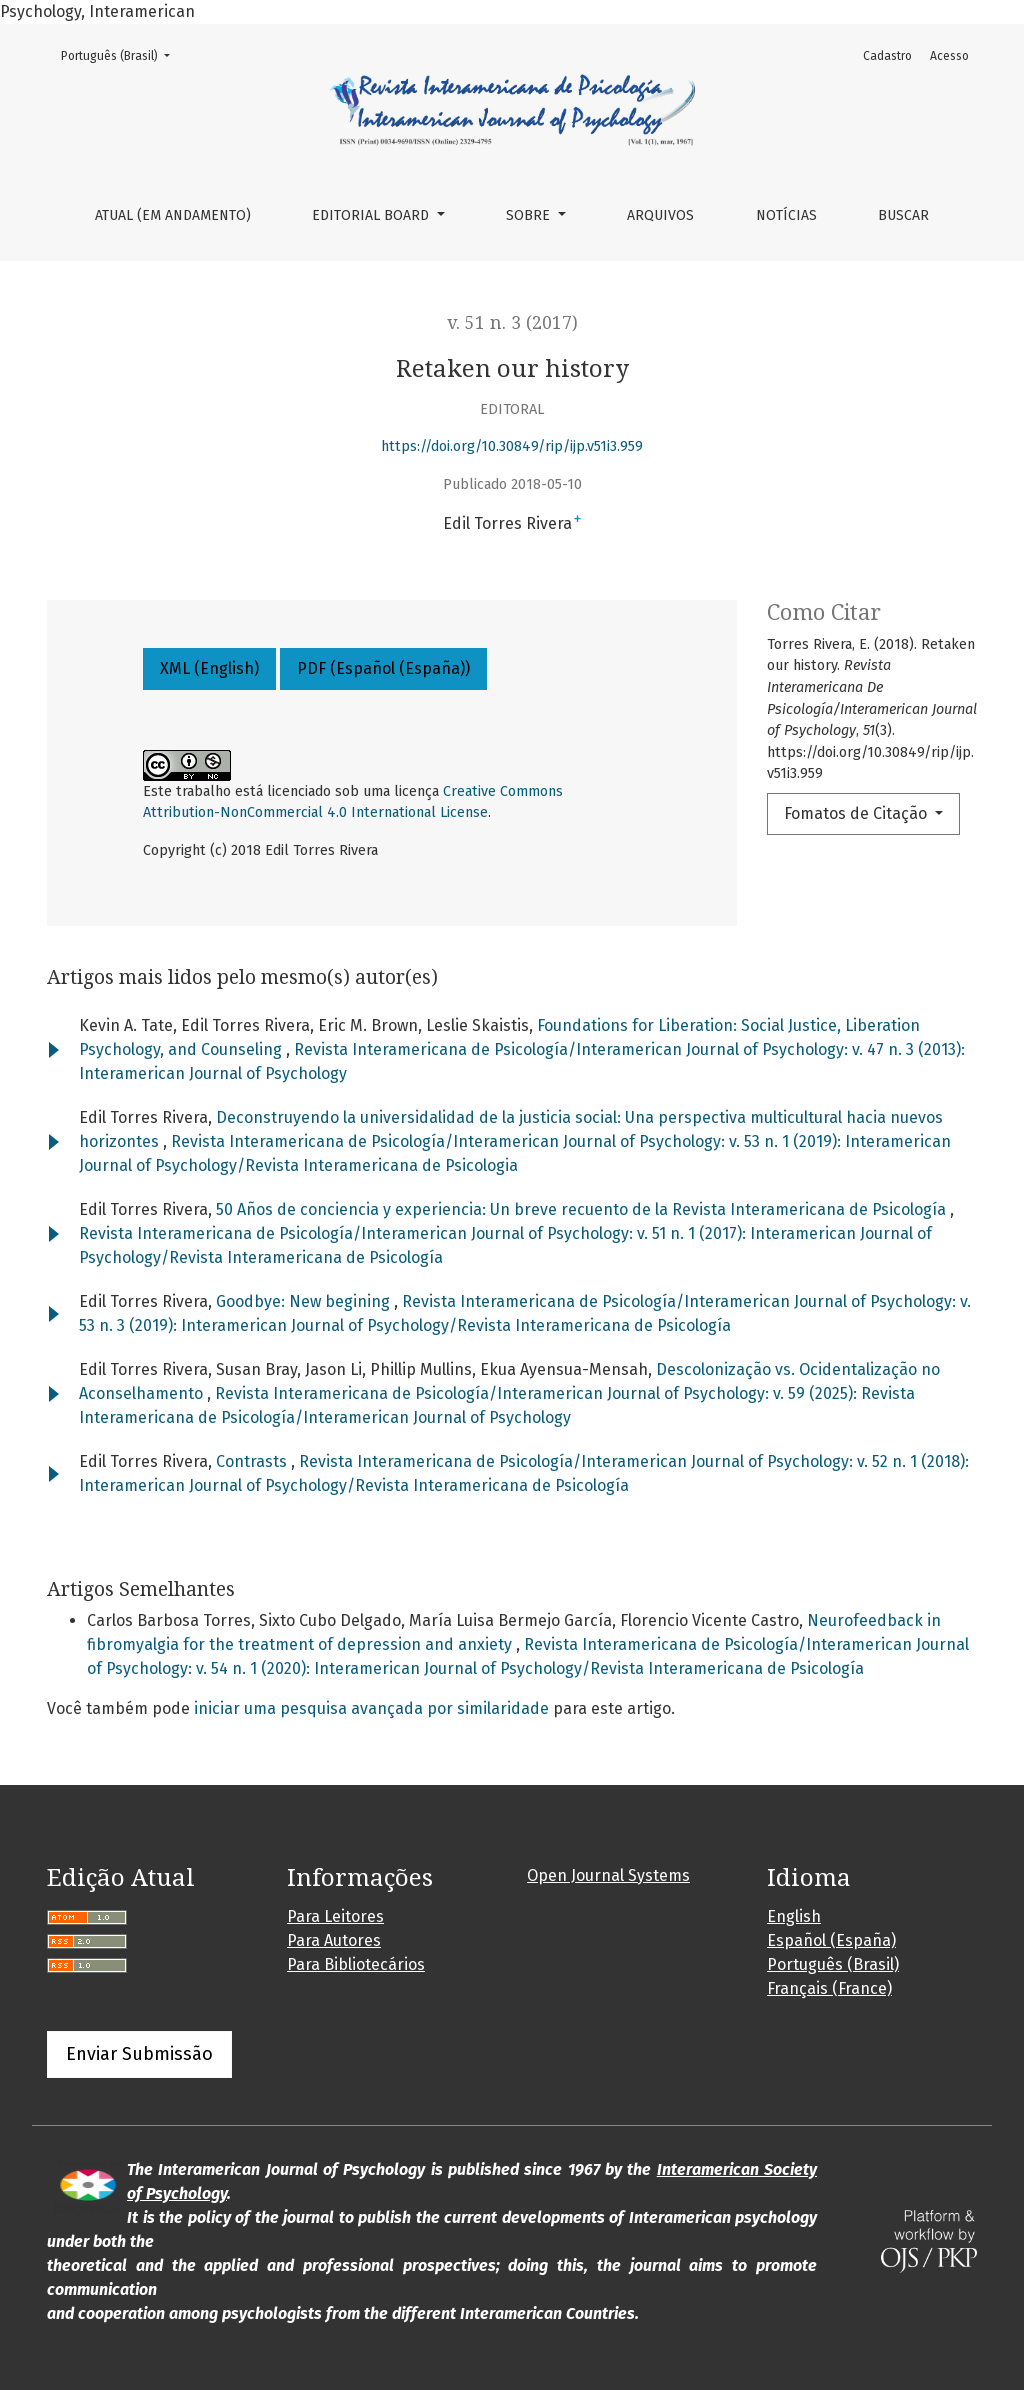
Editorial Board (372, 215)
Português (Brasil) (121, 54)
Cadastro (887, 56)
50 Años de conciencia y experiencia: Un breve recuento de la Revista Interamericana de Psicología (583, 1209)
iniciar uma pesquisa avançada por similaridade (371, 1708)
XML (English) (209, 668)
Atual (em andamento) (173, 215)
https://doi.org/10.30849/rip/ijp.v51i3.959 (512, 446)
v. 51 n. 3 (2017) (512, 323)
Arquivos (660, 215)
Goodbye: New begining (305, 1301)
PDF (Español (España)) (383, 668)
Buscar (903, 215)
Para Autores (334, 1940)
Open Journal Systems (608, 1875)
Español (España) (831, 1940)
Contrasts (253, 1461)
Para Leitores (335, 1916)
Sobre (530, 215)
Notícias (786, 215)
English (794, 1916)
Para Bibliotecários (356, 1964)
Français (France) (829, 1988)
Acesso (949, 56)
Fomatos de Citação (857, 813)
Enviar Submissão (139, 2054)
